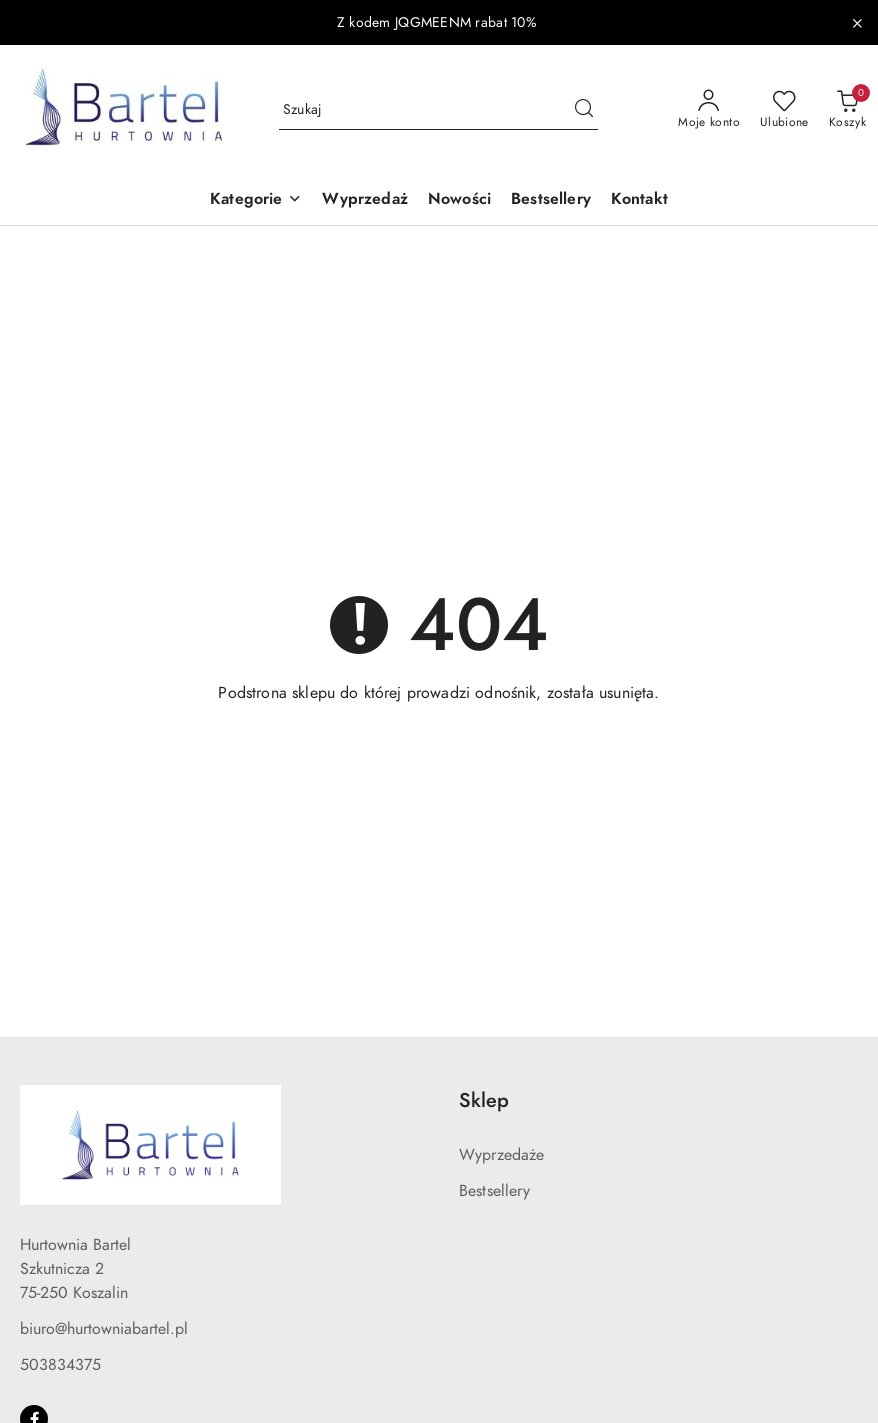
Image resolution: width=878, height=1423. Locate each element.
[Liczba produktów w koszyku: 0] (847, 110)
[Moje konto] (709, 110)
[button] (256, 200)
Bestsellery (494, 1191)
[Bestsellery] (551, 200)
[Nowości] (459, 200)
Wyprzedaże (502, 1155)
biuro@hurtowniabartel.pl (104, 1329)
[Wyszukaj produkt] (438, 109)
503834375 (60, 1365)
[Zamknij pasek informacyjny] (857, 23)
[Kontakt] (639, 200)
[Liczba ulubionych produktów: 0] (784, 110)
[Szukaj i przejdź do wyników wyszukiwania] (584, 110)
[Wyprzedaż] (364, 200)
